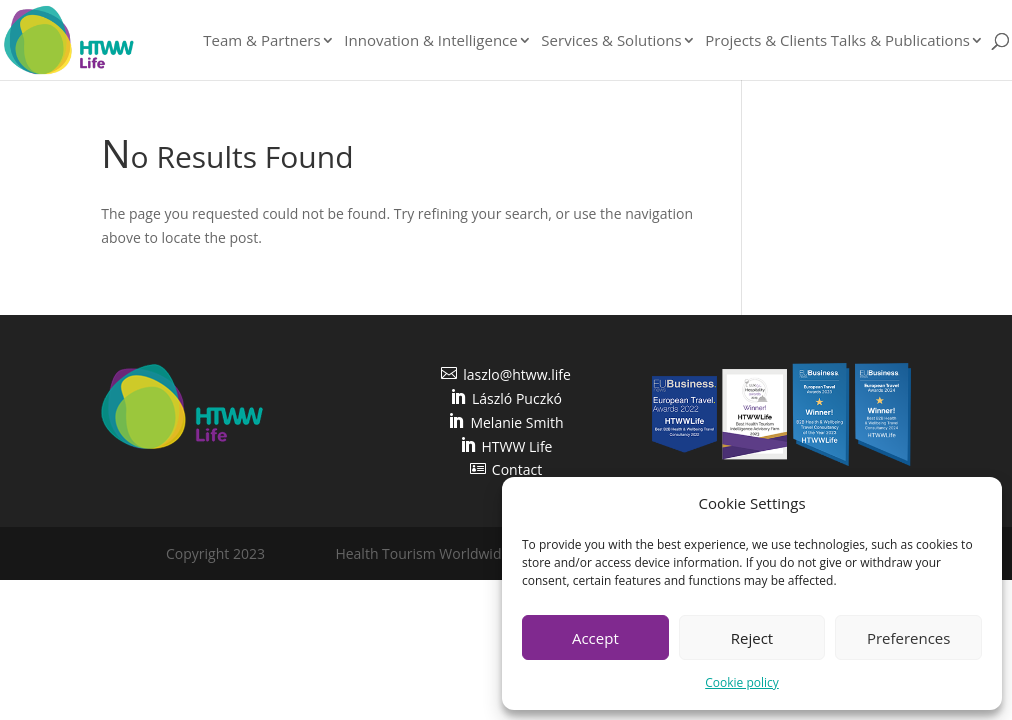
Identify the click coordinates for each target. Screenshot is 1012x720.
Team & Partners (261, 41)
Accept (595, 638)
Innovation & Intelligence (430, 41)
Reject (752, 638)
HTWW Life (506, 446)
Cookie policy (742, 682)
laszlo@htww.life (506, 374)
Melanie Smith (505, 422)
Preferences (909, 638)
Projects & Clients (766, 41)
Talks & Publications (900, 41)
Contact (506, 469)
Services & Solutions (611, 41)
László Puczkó (506, 398)
